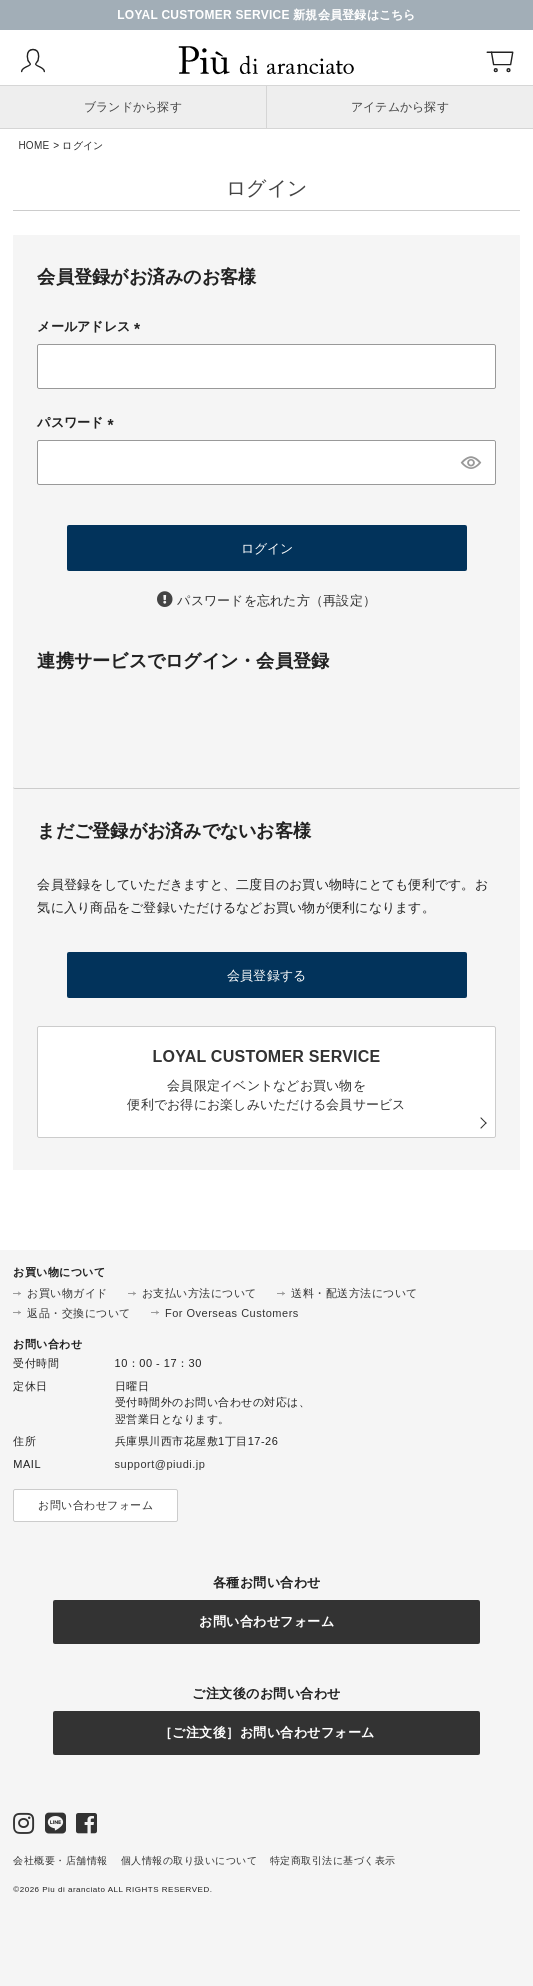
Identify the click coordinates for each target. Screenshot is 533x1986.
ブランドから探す (133, 107)
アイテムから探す (400, 107)
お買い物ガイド (67, 1293)
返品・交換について (79, 1313)
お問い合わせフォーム (95, 1505)
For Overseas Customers (232, 1313)
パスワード (78, 422)
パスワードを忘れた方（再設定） (276, 600)
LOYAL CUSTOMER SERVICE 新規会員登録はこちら (266, 15)
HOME (33, 145)
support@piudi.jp (160, 1464)
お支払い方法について (199, 1293)
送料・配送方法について (354, 1293)
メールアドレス (92, 326)
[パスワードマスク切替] (471, 462)
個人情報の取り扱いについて (189, 1860)
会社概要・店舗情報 (60, 1860)
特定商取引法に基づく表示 (333, 1860)
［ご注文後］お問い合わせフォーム (267, 1732)
